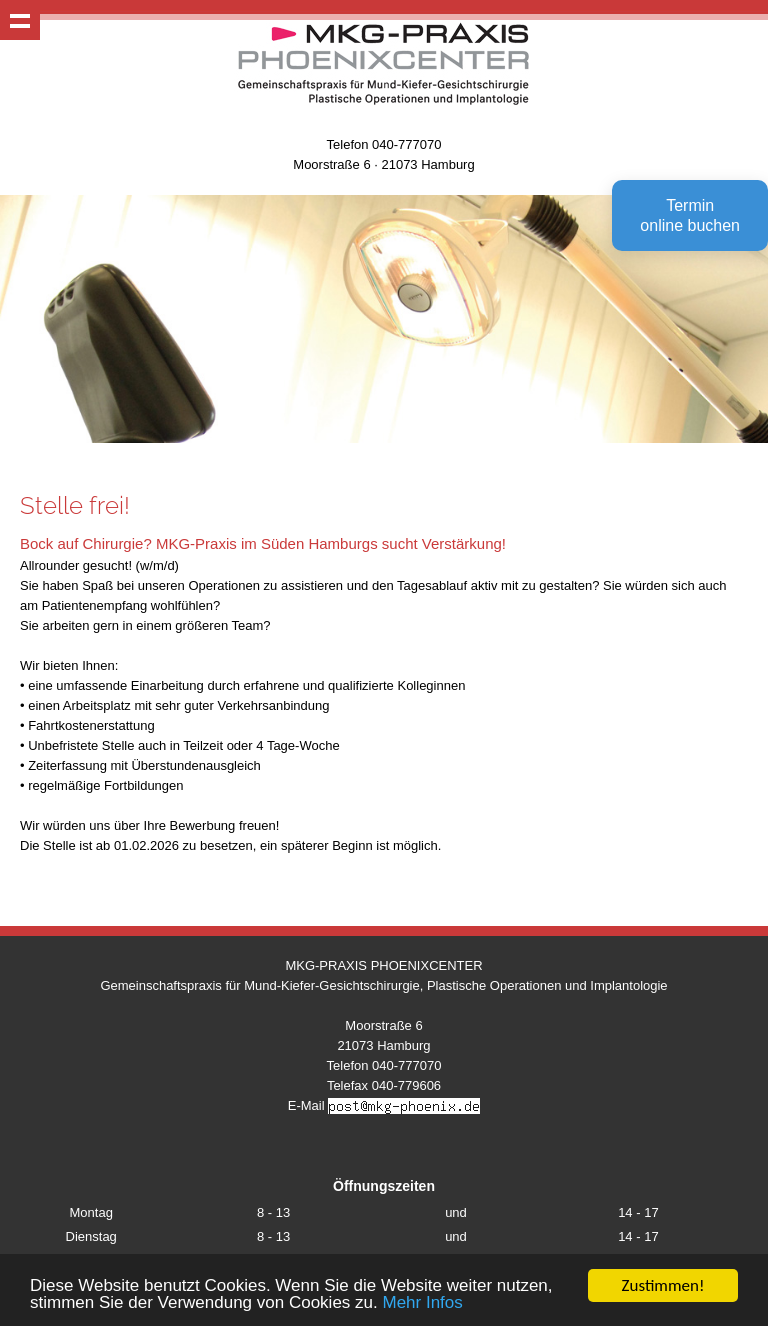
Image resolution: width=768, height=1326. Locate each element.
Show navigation (20, 20)
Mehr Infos (422, 1303)
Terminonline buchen (690, 215)
